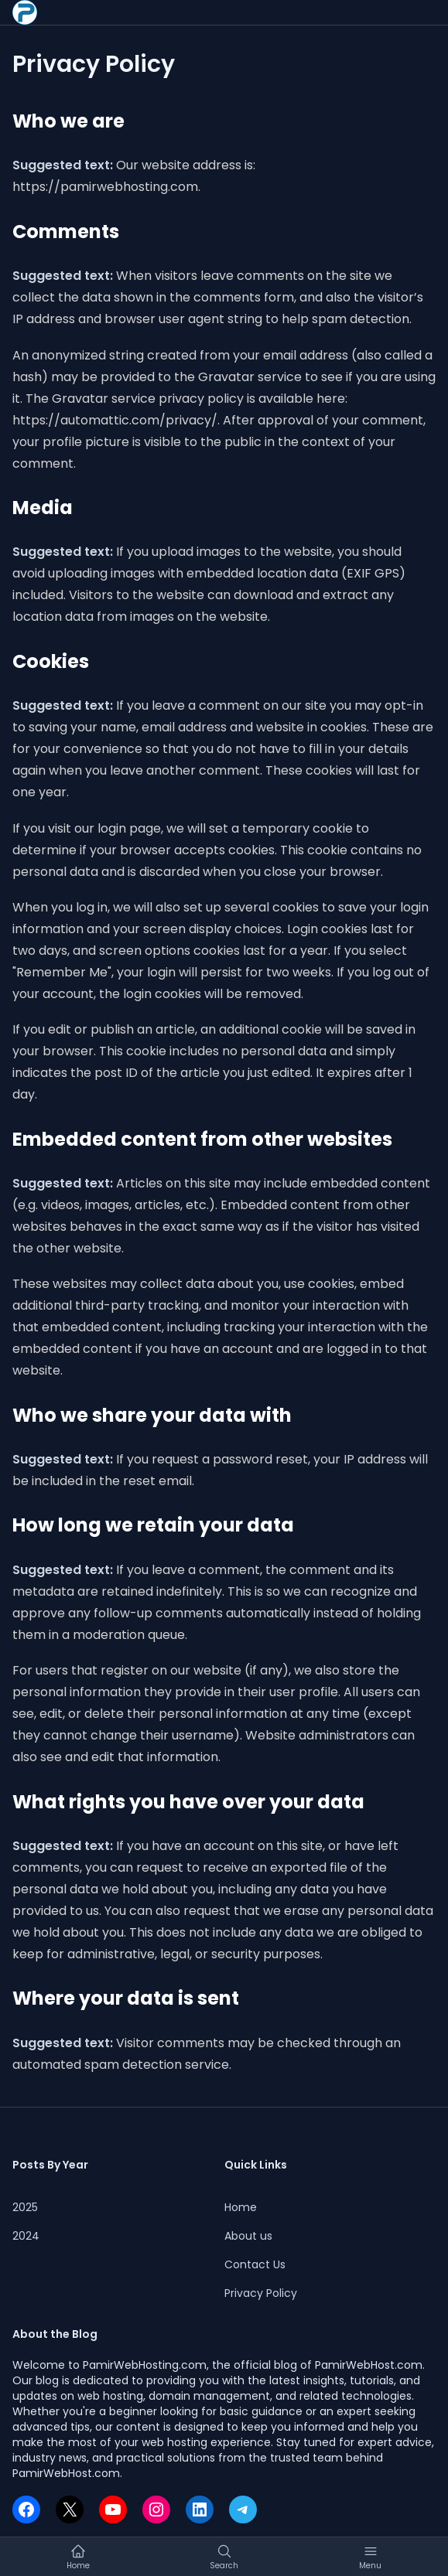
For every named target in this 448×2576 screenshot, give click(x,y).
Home (240, 2207)
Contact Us (255, 2264)
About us (248, 2236)
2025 (25, 2207)
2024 (25, 2236)
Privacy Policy (260, 2293)
